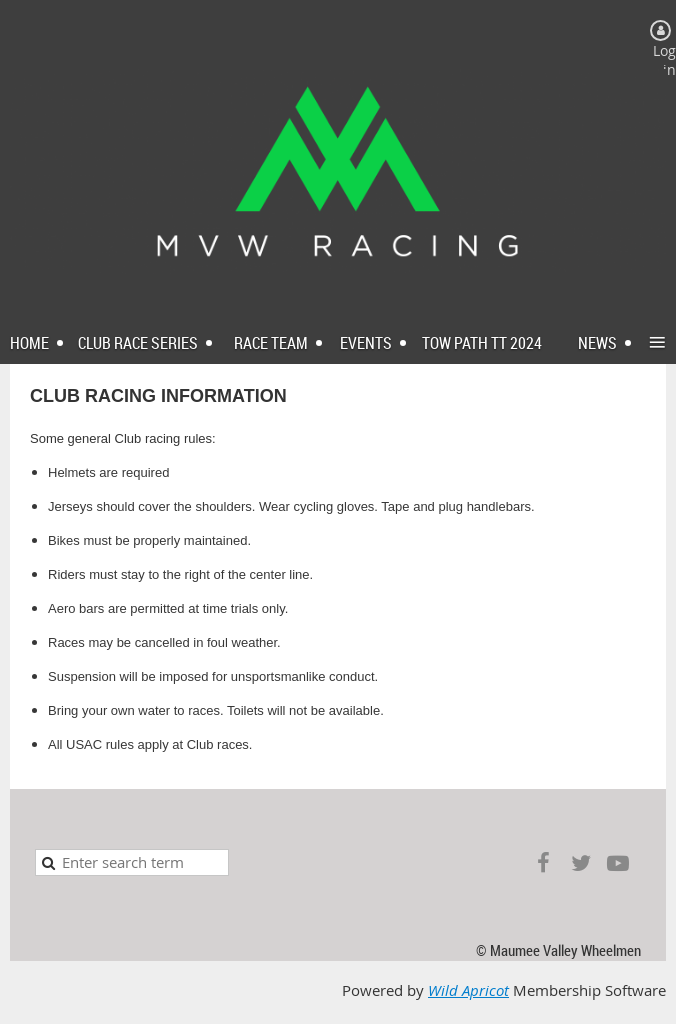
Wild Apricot (468, 990)
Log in (664, 60)
